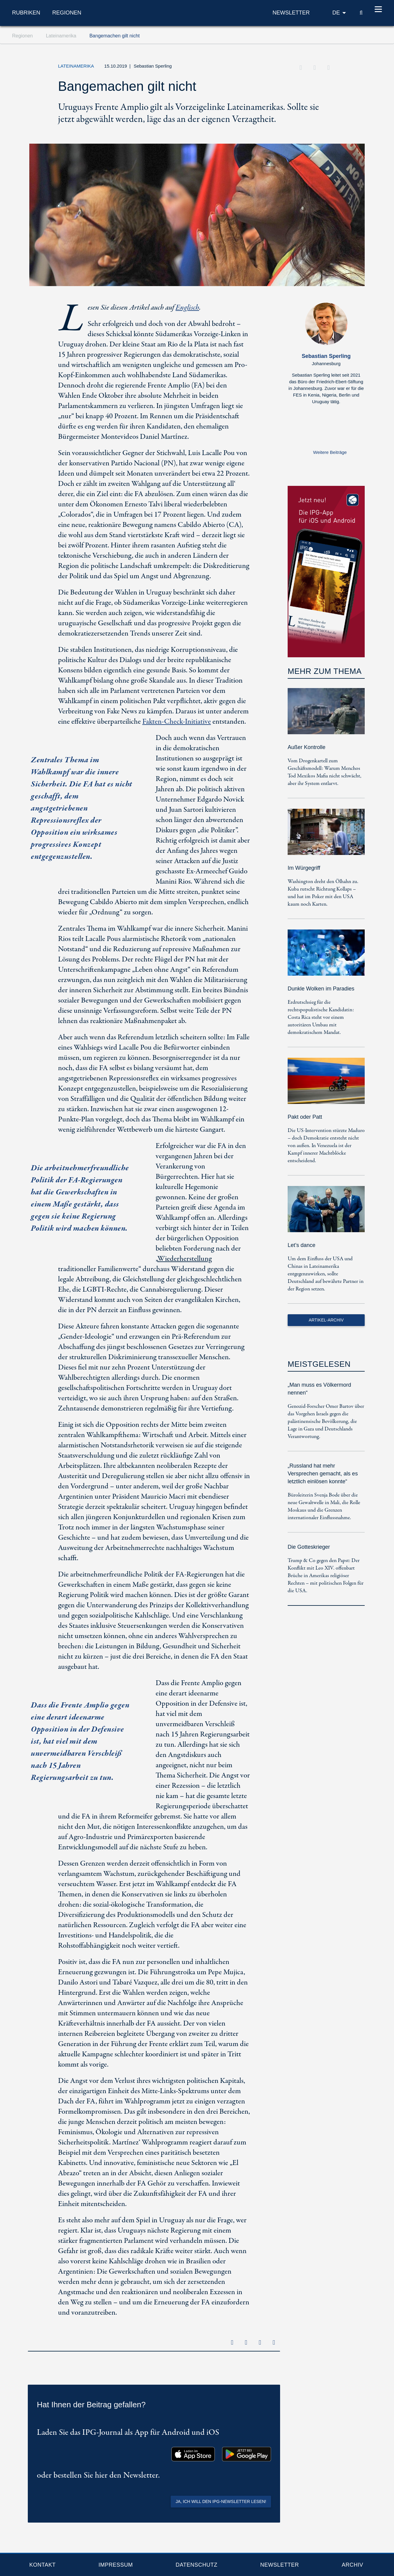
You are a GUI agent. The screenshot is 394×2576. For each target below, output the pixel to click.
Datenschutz (196, 2565)
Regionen (66, 14)
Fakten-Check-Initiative (176, 721)
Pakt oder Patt (305, 1117)
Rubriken (26, 14)
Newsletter (279, 2565)
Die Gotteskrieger (309, 1547)
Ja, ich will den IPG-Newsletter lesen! (221, 2501)
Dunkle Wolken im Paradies (321, 989)
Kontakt (42, 2565)
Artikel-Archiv (326, 1320)
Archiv (352, 2565)
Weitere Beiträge (330, 452)
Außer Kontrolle (306, 747)
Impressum (115, 2565)
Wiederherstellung (184, 1259)
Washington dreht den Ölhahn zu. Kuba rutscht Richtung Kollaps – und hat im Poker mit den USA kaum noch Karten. (323, 893)
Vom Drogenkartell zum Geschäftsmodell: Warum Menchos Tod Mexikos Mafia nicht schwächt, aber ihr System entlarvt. (324, 772)
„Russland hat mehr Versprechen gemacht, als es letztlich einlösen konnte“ (323, 1473)
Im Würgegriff (304, 868)
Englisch (187, 307)
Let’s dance (301, 1245)
